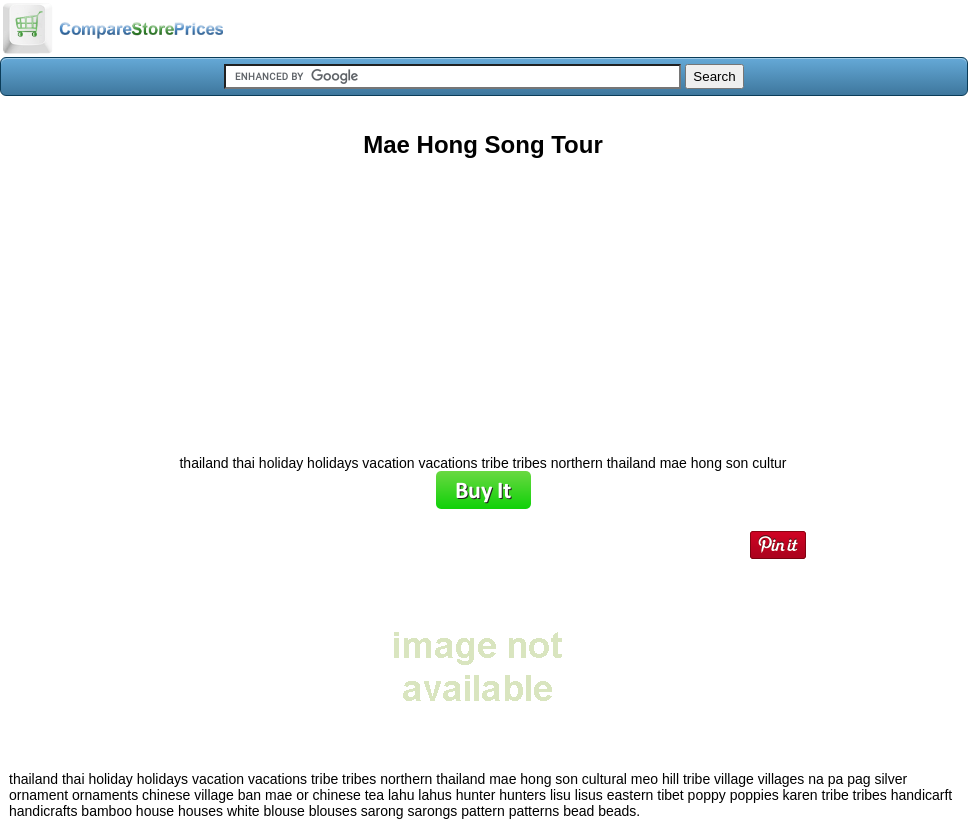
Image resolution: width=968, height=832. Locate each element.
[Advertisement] (483, 299)
